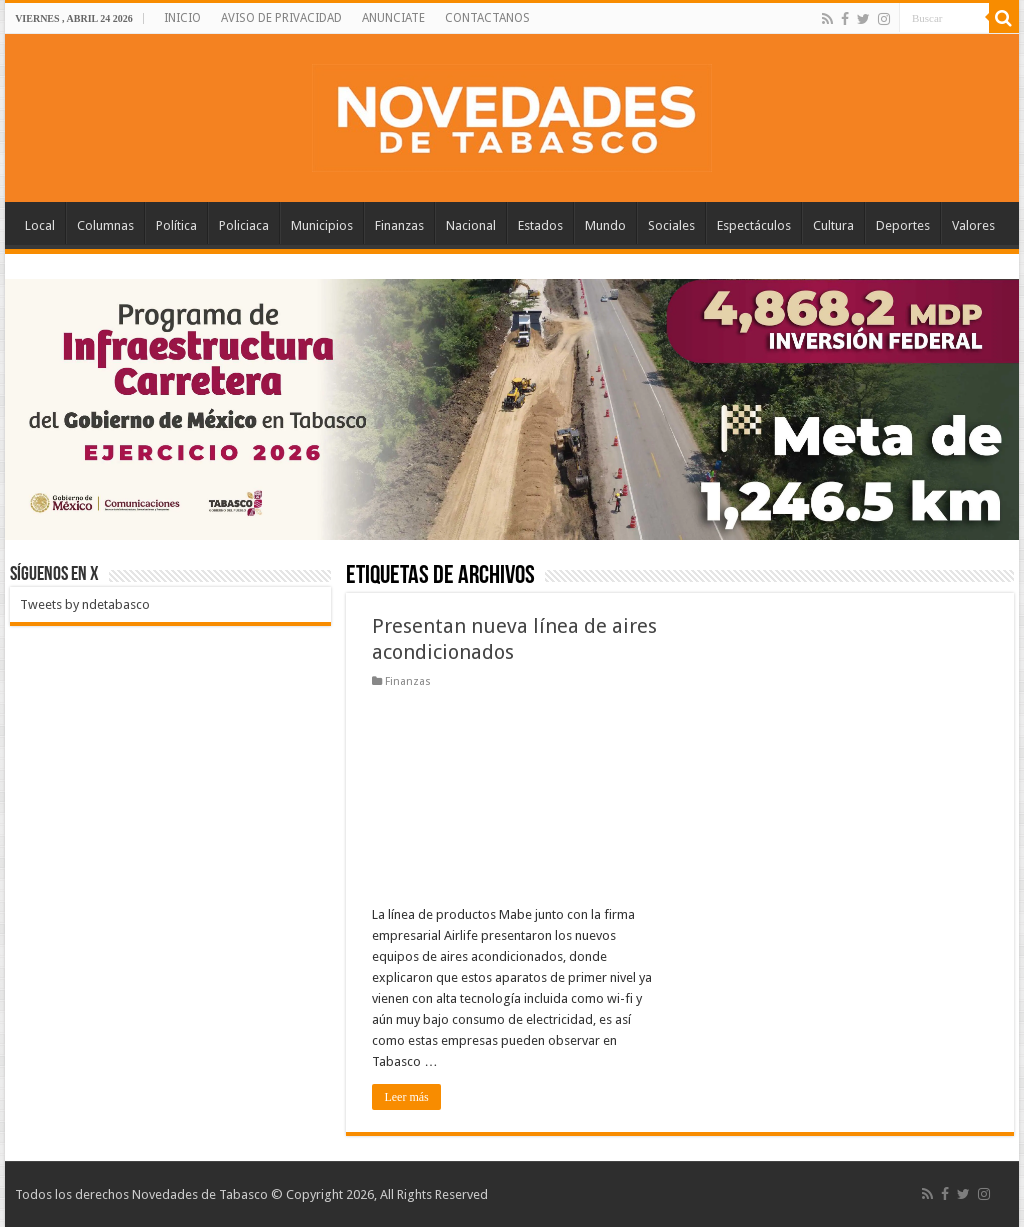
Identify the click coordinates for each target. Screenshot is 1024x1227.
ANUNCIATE (393, 18)
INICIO (182, 18)
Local (40, 225)
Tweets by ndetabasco (85, 604)
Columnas (105, 225)
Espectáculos (754, 225)
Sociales (671, 225)
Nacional (471, 225)
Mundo (605, 225)
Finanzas (399, 225)
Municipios (322, 225)
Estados (540, 225)
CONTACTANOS (487, 18)
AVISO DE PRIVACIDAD (281, 18)
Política (176, 225)
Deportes (903, 225)
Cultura (833, 225)
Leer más (406, 1097)
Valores (973, 225)
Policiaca (244, 225)
